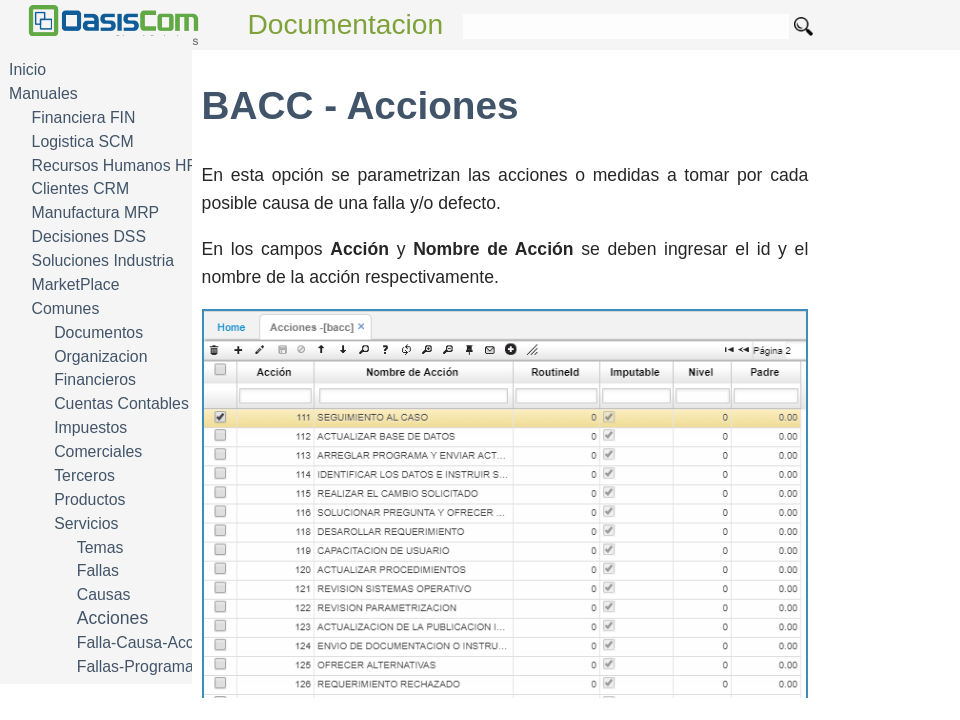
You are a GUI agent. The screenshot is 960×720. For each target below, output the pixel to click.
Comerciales (98, 451)
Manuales (43, 93)
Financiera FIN (84, 117)
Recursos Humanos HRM (121, 165)
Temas (100, 547)
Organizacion (100, 356)
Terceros (84, 475)
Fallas (98, 570)
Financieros (95, 379)
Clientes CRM (81, 188)
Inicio (27, 69)
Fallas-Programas (139, 666)
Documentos (98, 332)
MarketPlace (76, 284)
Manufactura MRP (96, 212)
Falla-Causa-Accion (146, 642)
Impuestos (90, 427)
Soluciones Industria (103, 260)
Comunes (66, 308)
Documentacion (346, 24)
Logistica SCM (83, 141)
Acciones (112, 618)
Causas (104, 594)
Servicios (86, 523)
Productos (89, 499)
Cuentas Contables (121, 403)
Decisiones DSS (89, 236)
